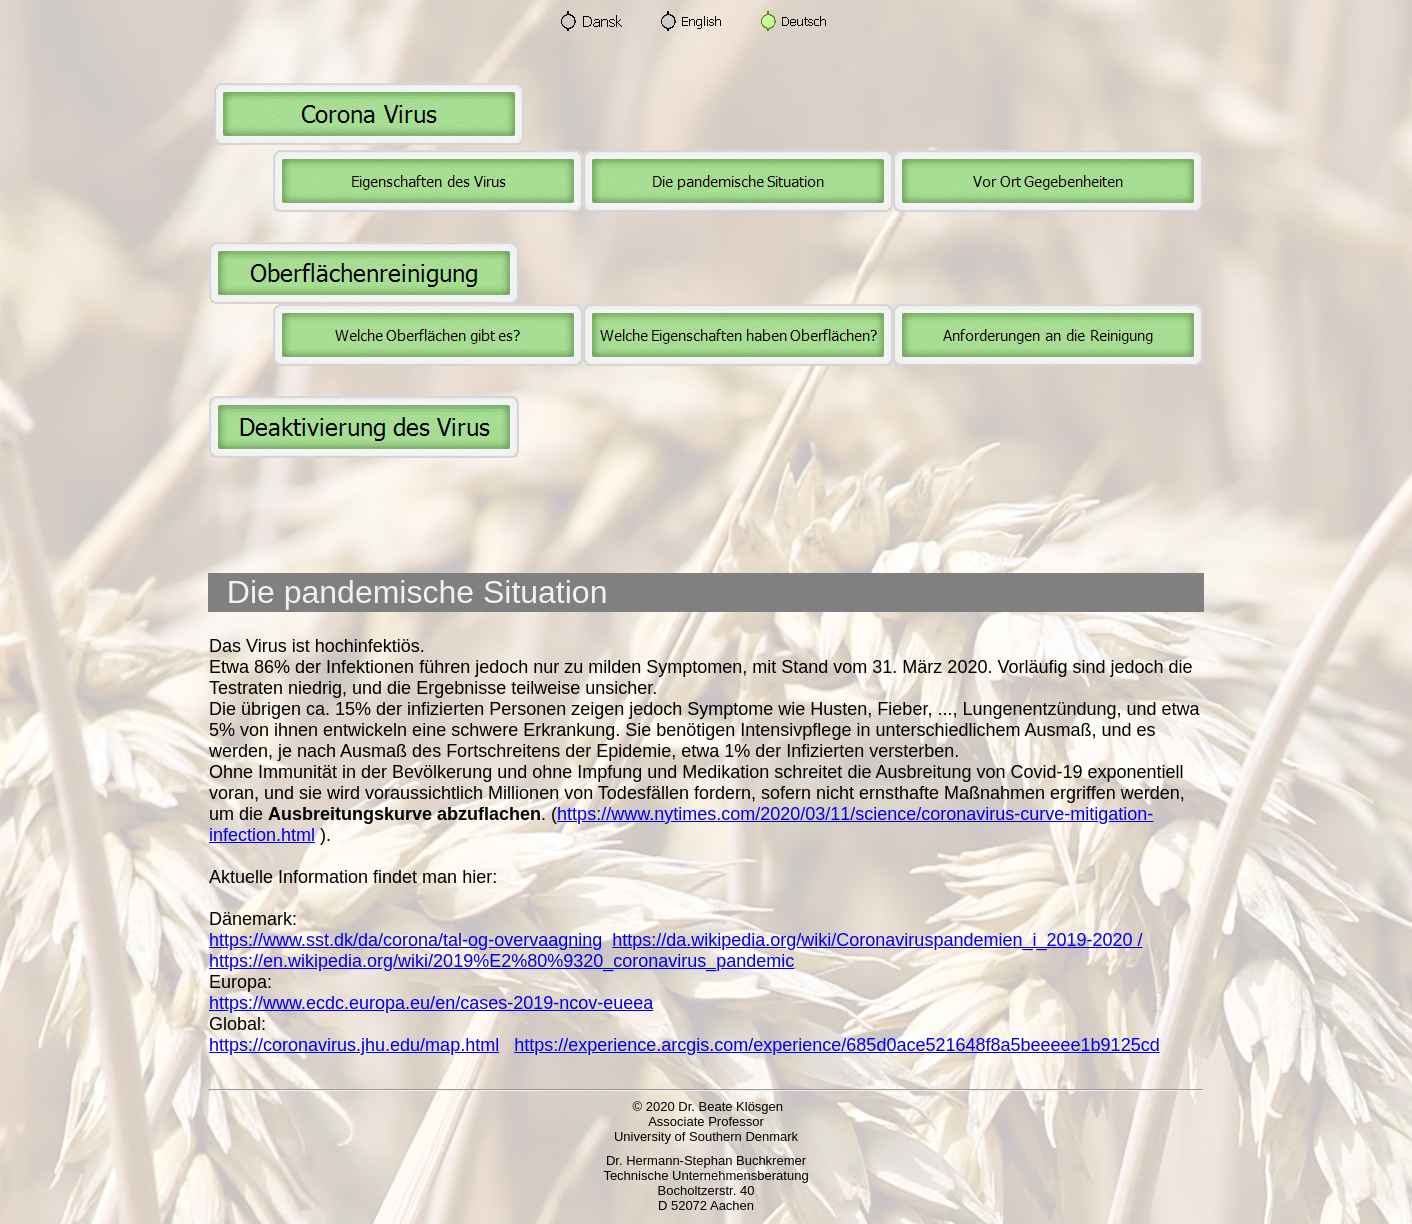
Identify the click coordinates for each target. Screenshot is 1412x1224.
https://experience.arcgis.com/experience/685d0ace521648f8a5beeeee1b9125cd (836, 1045)
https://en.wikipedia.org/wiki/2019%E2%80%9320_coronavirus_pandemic (501, 961)
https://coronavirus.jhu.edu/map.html (354, 1045)
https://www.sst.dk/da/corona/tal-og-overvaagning (405, 940)
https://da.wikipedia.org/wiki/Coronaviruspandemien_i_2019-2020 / (877, 940)
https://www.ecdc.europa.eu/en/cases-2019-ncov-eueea (431, 1003)
